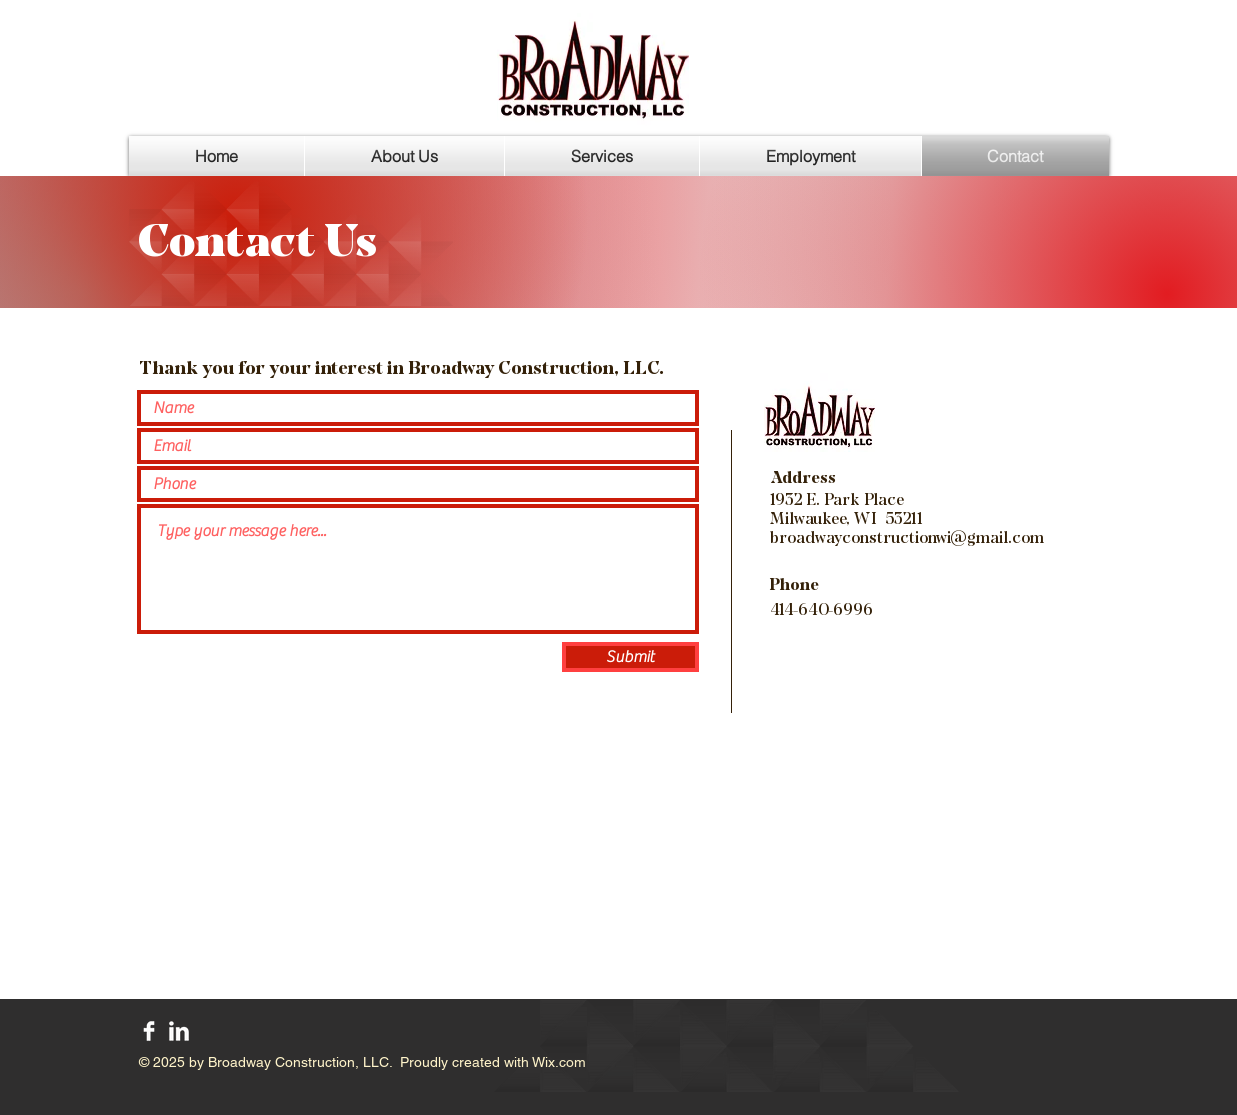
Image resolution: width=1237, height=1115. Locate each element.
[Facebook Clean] (149, 1031)
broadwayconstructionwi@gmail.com (907, 537)
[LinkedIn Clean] (179, 1031)
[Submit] (630, 657)
